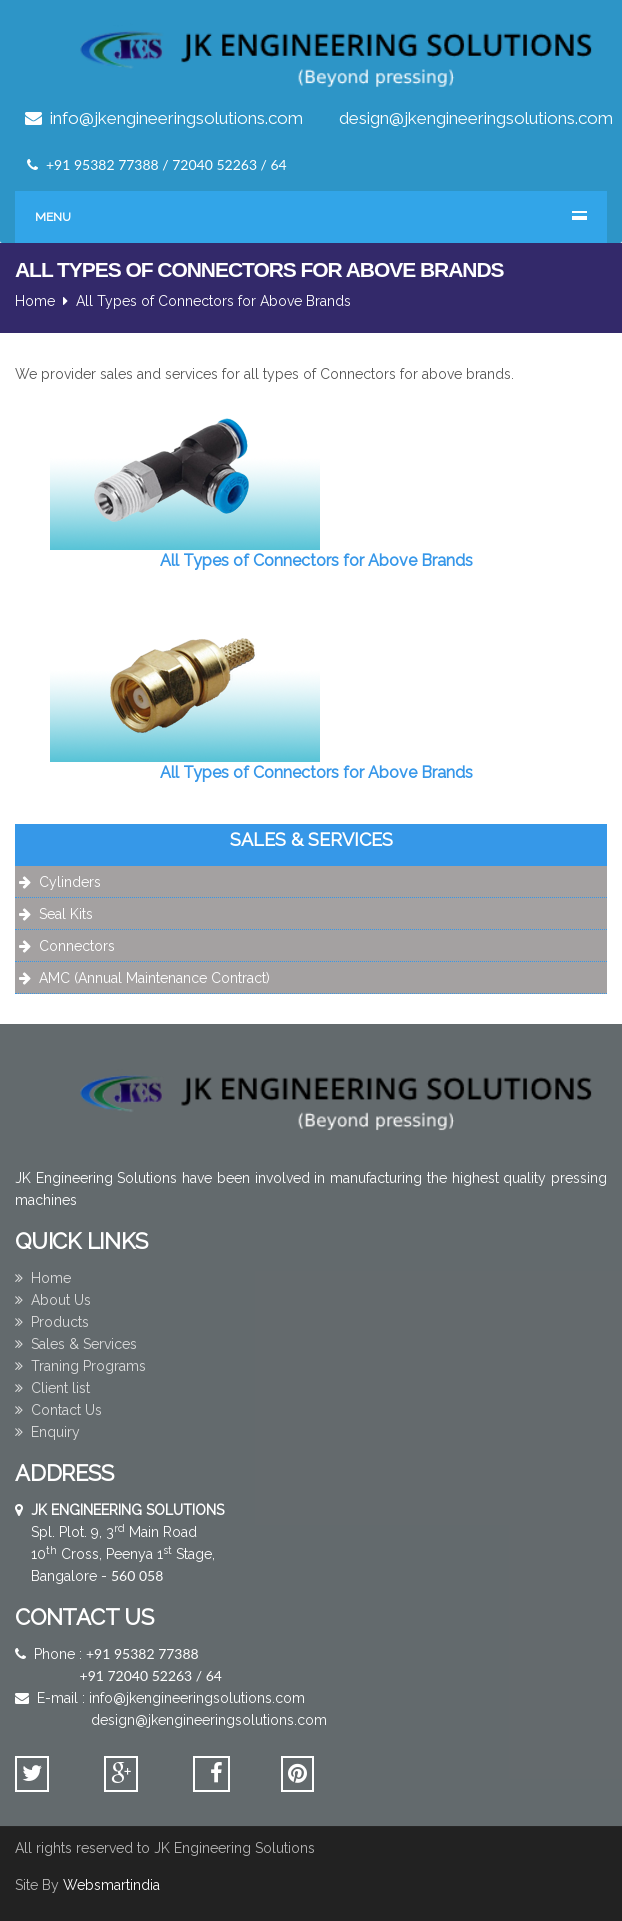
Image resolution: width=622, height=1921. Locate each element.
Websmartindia (111, 1885)
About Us (53, 1300)
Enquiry (47, 1432)
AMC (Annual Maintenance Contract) (154, 978)
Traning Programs (80, 1366)
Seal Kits (66, 914)
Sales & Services (76, 1344)
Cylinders (70, 882)
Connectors (77, 946)
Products (52, 1322)
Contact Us (58, 1410)
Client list (52, 1388)
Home (35, 301)
